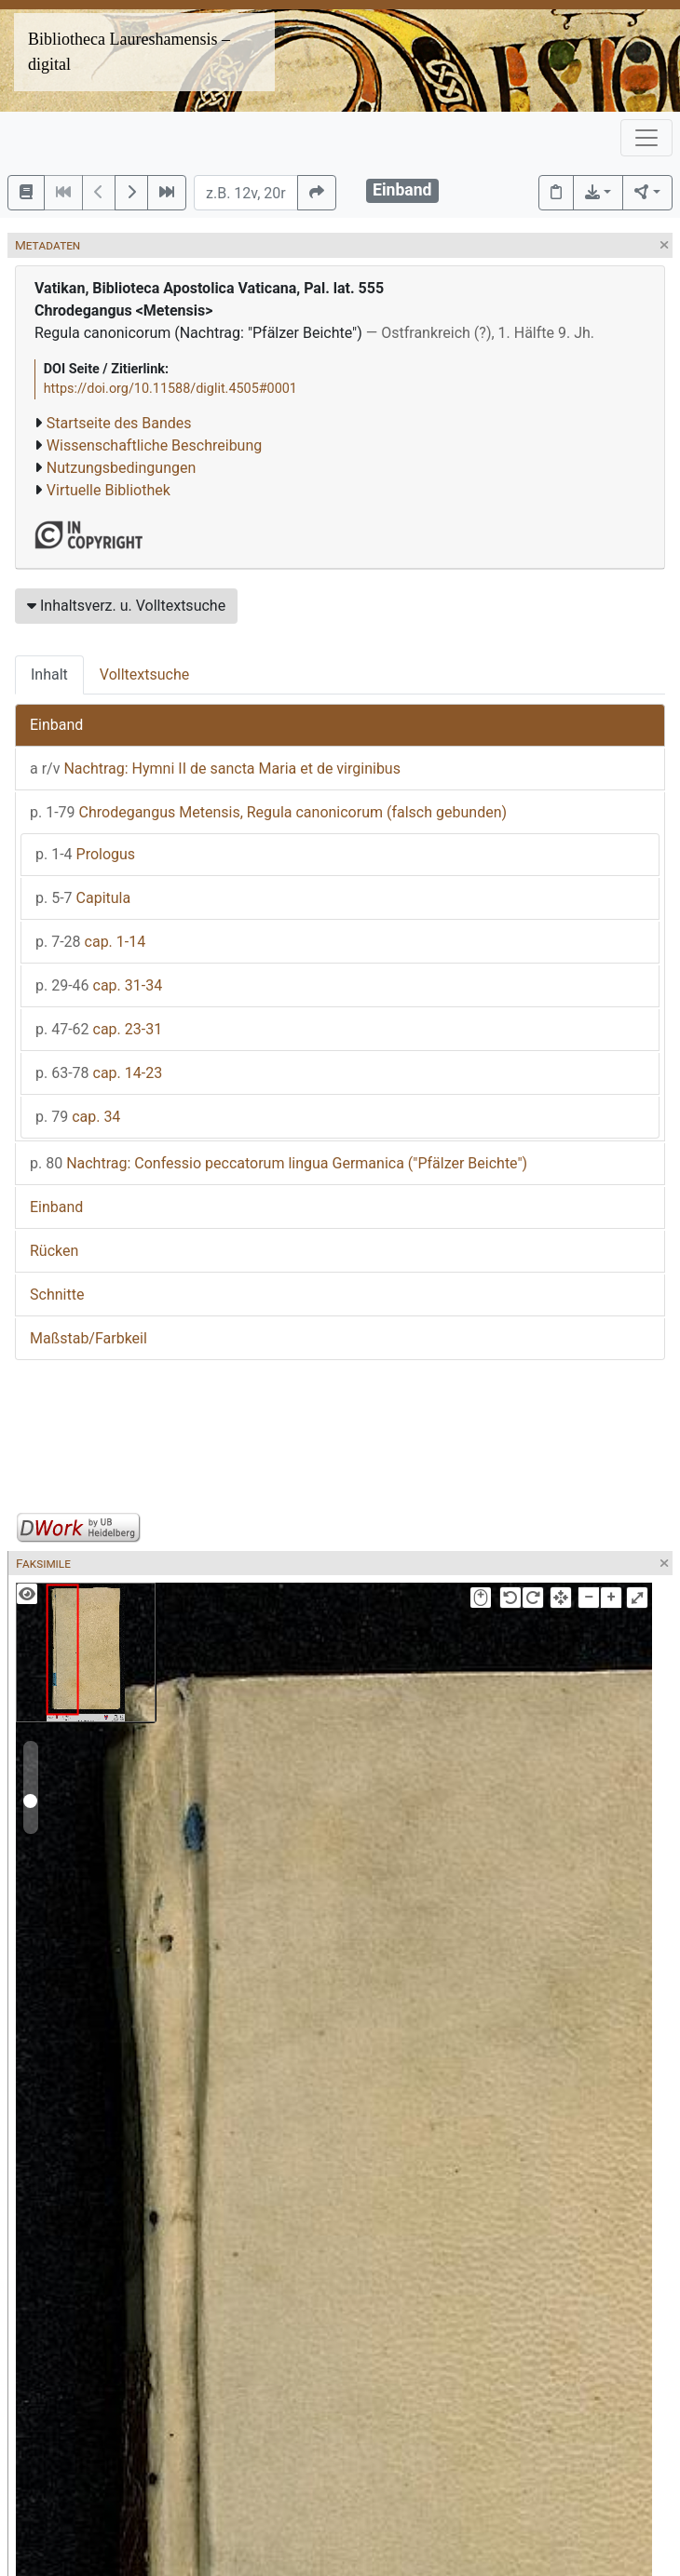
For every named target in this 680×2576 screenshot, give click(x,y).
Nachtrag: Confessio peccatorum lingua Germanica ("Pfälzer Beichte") (278, 1163)
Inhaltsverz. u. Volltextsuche (126, 605)
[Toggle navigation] (646, 137)
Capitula (82, 898)
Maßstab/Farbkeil (88, 1338)
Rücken (54, 1251)
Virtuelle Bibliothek (108, 490)
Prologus (85, 854)
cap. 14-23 (98, 1073)
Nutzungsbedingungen (121, 468)
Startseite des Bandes (119, 423)
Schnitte (57, 1294)
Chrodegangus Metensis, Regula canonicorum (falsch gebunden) (268, 812)
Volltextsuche (144, 674)
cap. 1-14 (90, 942)
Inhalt (49, 674)
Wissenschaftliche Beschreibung (154, 445)
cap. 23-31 (98, 1029)
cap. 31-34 (98, 985)
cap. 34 (77, 1117)
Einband (56, 725)
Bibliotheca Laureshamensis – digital (129, 52)
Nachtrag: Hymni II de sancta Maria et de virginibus (215, 768)
